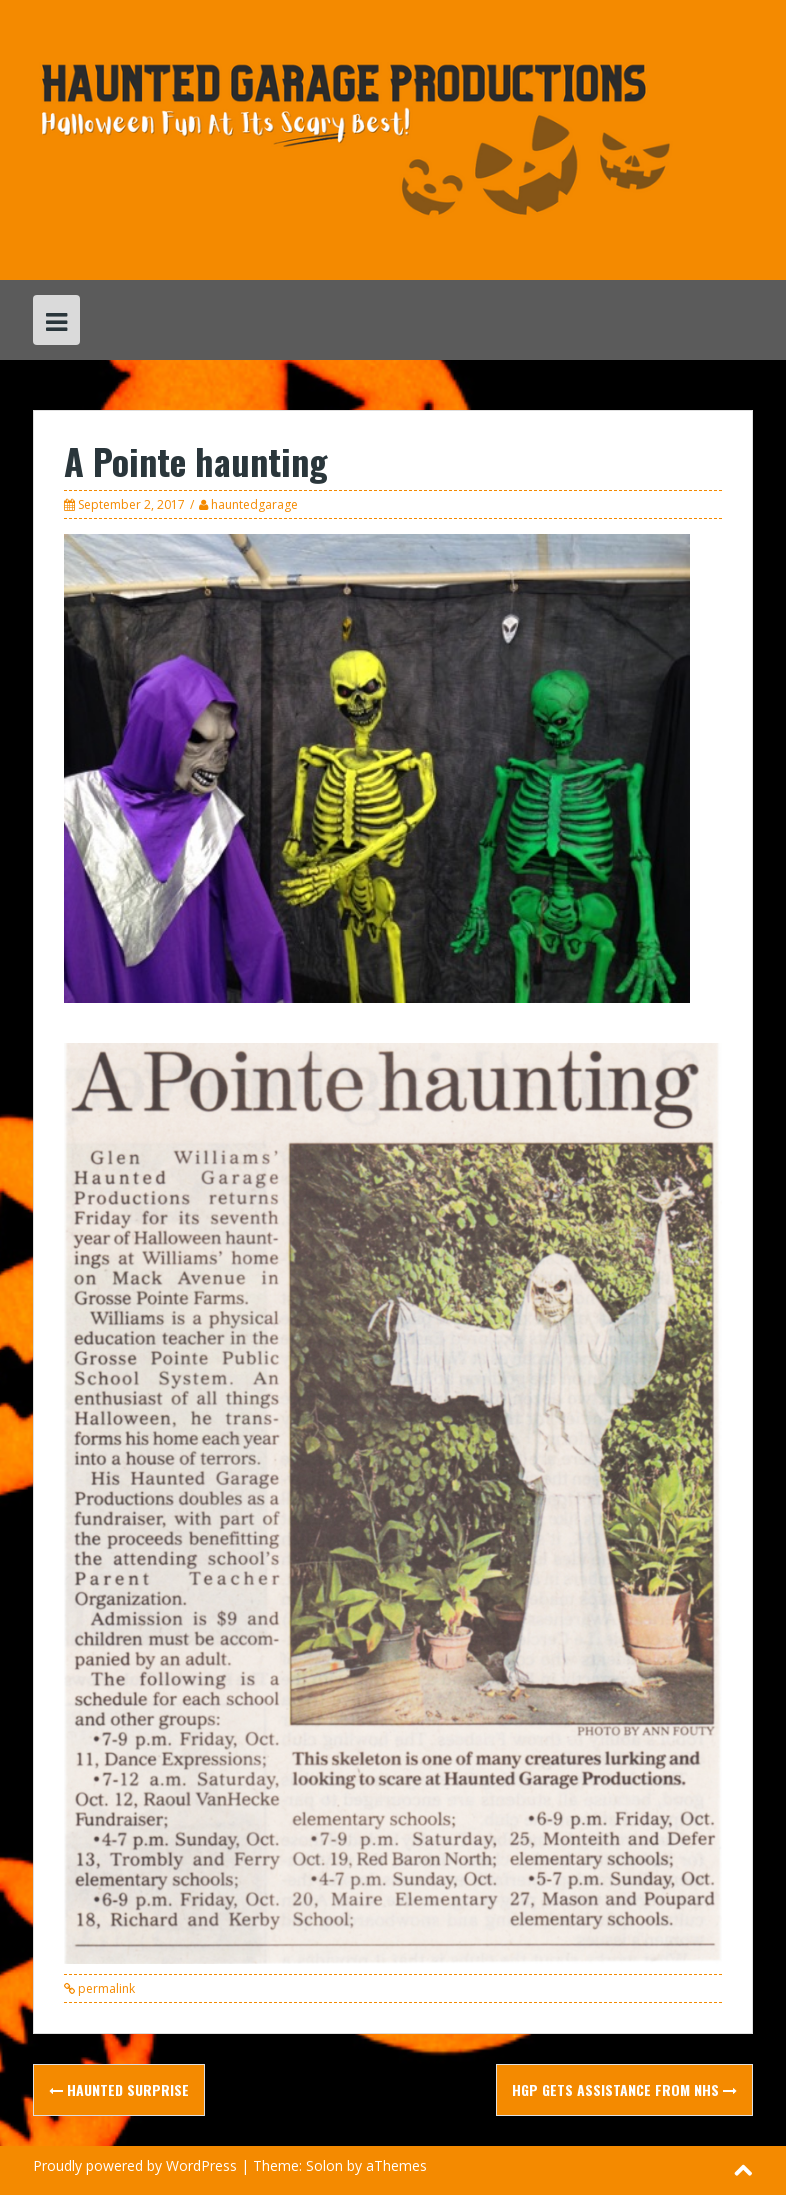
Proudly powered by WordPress (135, 2165)
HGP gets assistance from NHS (624, 2089)
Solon (324, 2165)
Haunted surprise (119, 2089)
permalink (105, 1988)
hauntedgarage (254, 504)
